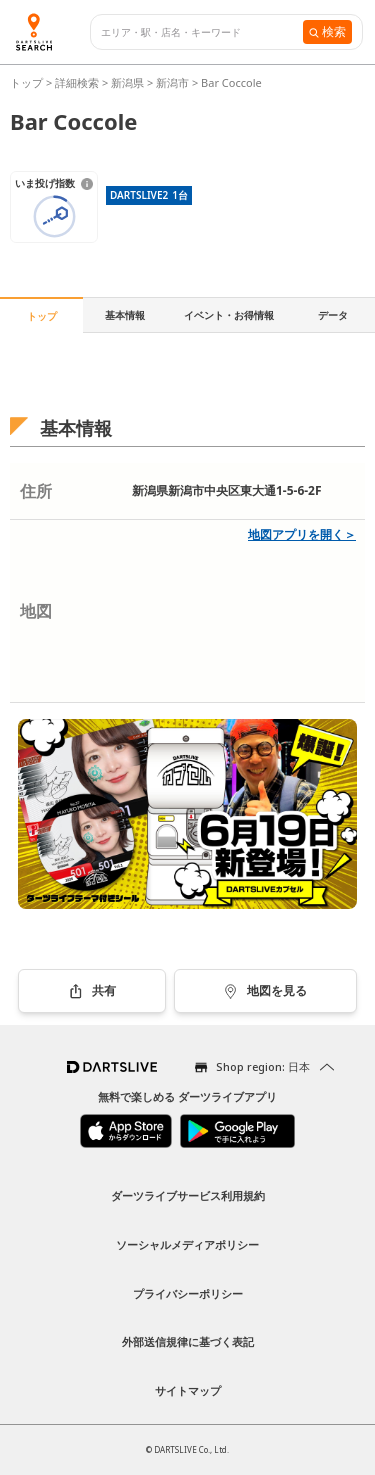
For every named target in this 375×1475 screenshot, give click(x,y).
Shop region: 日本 (263, 1066)
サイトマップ (188, 1390)
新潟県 (127, 82)
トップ (28, 82)
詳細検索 (78, 82)
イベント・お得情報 (229, 315)
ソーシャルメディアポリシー (187, 1244)
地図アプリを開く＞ (302, 534)
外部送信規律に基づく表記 (188, 1341)
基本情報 (125, 315)
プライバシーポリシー (188, 1293)
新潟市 (172, 82)
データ (333, 315)
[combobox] (202, 32)
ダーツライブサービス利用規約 (188, 1195)
